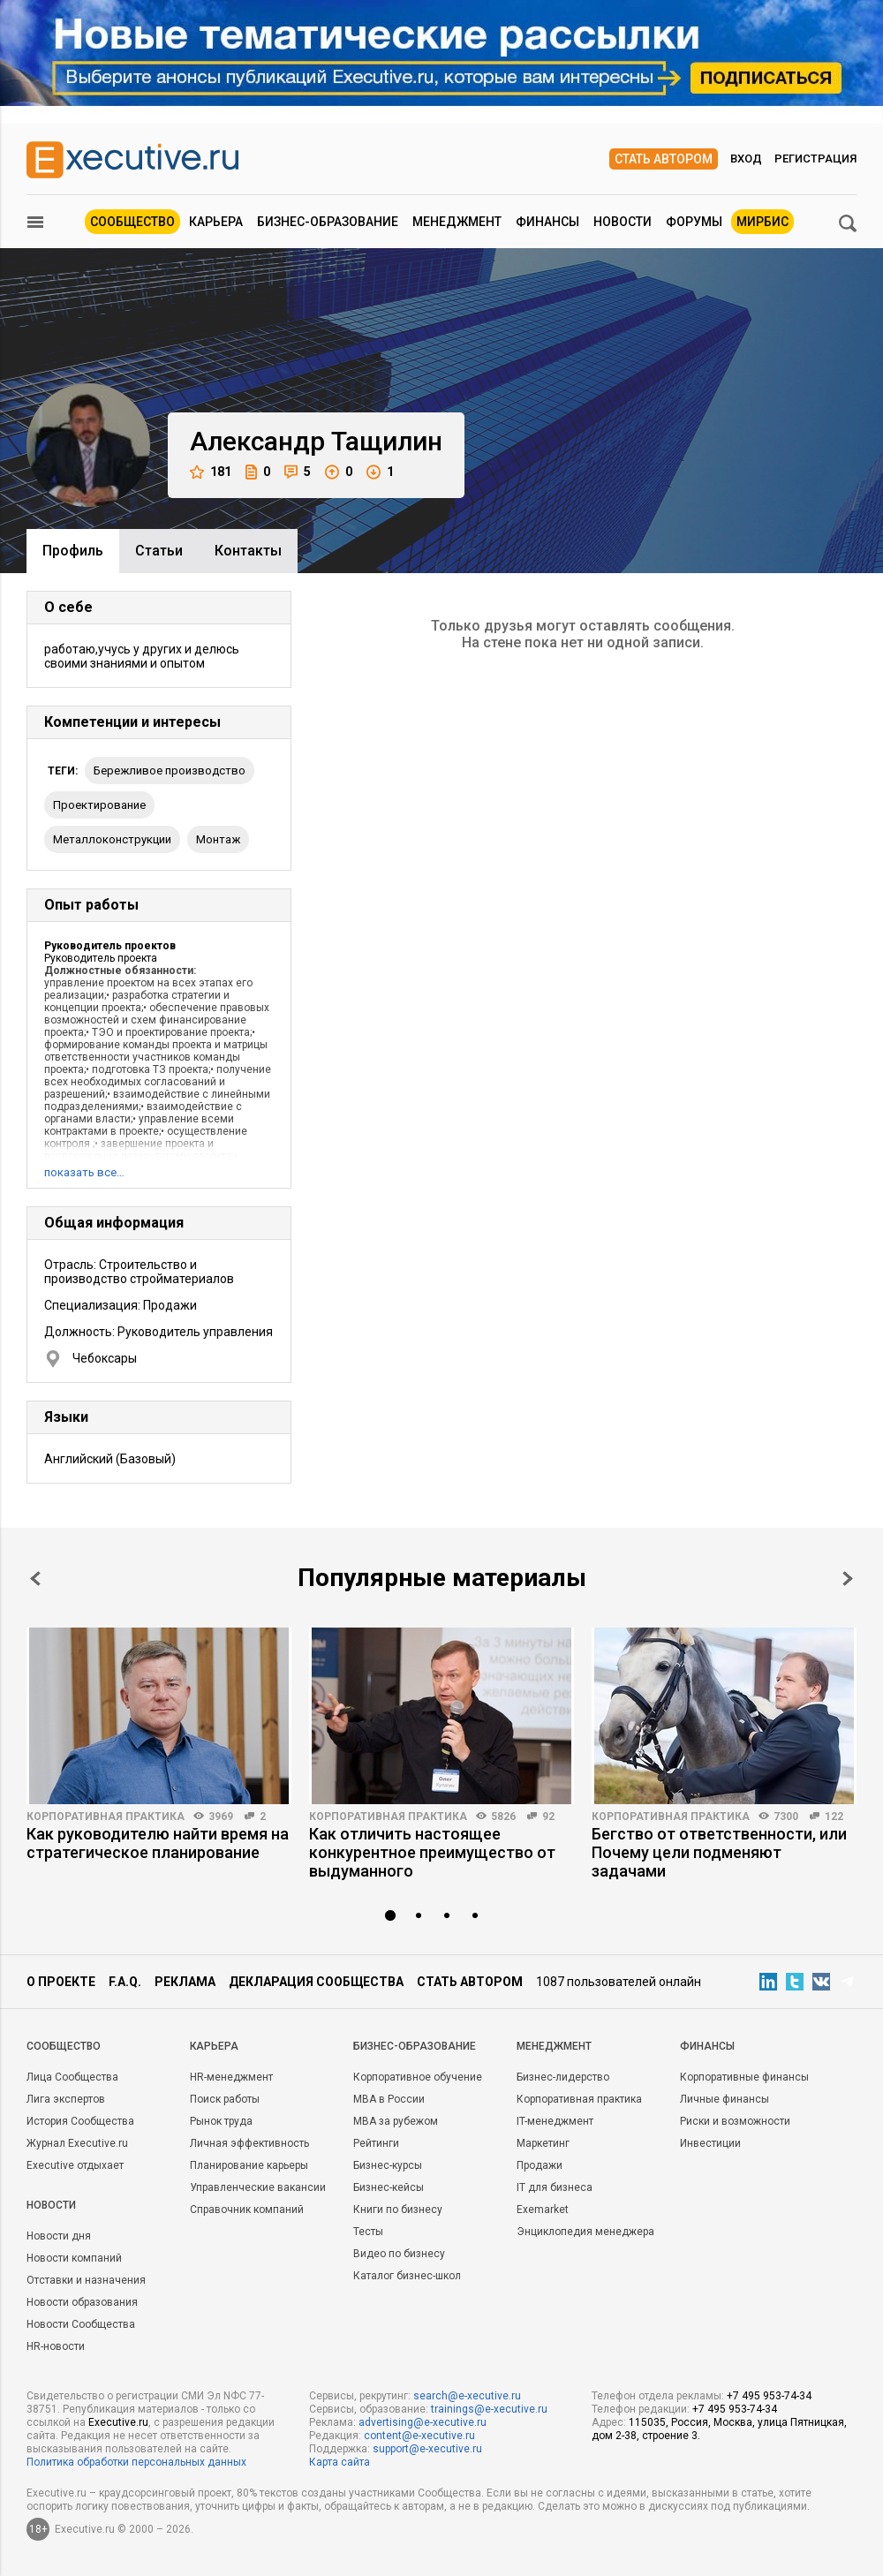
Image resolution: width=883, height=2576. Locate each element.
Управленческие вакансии (258, 2187)
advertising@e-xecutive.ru (422, 2422)
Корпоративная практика (105, 1816)
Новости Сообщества (80, 2324)
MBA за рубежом (395, 2121)
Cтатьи (159, 550)
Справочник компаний (247, 2209)
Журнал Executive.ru (77, 2143)
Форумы (694, 222)
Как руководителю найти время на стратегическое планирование (157, 1843)
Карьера (216, 222)
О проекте (60, 1982)
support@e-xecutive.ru (427, 2449)
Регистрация (815, 158)
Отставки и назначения (86, 2280)
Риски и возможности (735, 2121)
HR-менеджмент (231, 2077)
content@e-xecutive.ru (419, 2435)
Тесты (368, 2231)
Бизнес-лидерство (563, 2077)
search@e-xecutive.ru (467, 2396)
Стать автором (664, 159)
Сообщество (132, 222)
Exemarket (543, 2209)
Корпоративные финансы (744, 2077)
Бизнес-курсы (387, 2165)
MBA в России (389, 2099)
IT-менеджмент (555, 2121)
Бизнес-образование (327, 222)
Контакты (248, 550)
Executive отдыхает (75, 2165)
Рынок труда (221, 2121)
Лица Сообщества (72, 2077)
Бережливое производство (169, 770)
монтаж (218, 839)
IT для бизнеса (554, 2187)
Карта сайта (339, 2462)
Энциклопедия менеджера (585, 2231)
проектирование (99, 805)
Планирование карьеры (249, 2165)
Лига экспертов (65, 2099)
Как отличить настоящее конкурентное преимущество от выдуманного (432, 1852)
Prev (35, 1578)
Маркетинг (543, 2143)
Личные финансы (724, 2099)
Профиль (72, 550)
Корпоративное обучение (417, 2077)
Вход (746, 158)
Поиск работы (225, 2099)
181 (210, 472)
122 (834, 1816)
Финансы (547, 222)
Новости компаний (74, 2258)
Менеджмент (457, 222)
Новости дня (58, 2236)
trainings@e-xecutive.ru (489, 2409)
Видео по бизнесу (399, 2253)
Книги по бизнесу (397, 2209)
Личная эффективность (249, 2143)
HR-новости (55, 2346)
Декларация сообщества (316, 1982)
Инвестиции (710, 2143)
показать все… (84, 1172)
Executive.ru (118, 2422)
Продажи (539, 2165)
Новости (622, 222)
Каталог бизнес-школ (407, 2276)
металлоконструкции (112, 839)
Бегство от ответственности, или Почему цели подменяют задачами (719, 1852)
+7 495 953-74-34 (769, 2396)
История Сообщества (80, 2121)
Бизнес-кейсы (388, 2187)
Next (848, 1578)
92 (548, 1816)
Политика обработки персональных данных (136, 2462)
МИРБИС (762, 222)
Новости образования (82, 2302)
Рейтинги (376, 2143)
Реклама (185, 1982)
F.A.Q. (125, 1982)
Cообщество (63, 2046)
